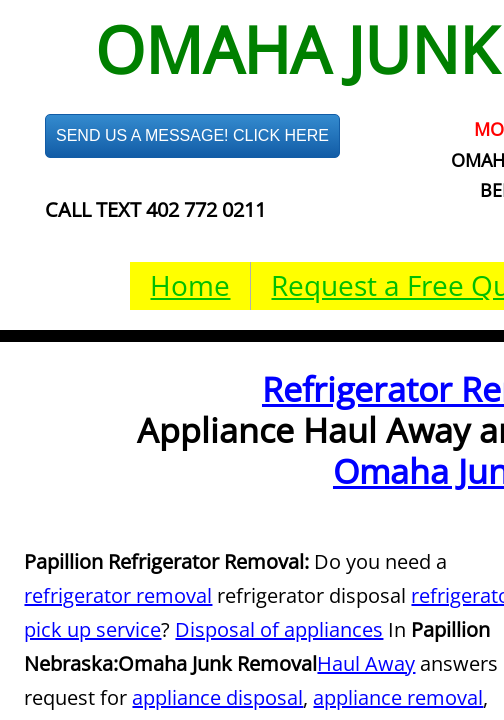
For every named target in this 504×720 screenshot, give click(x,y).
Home (190, 285)
